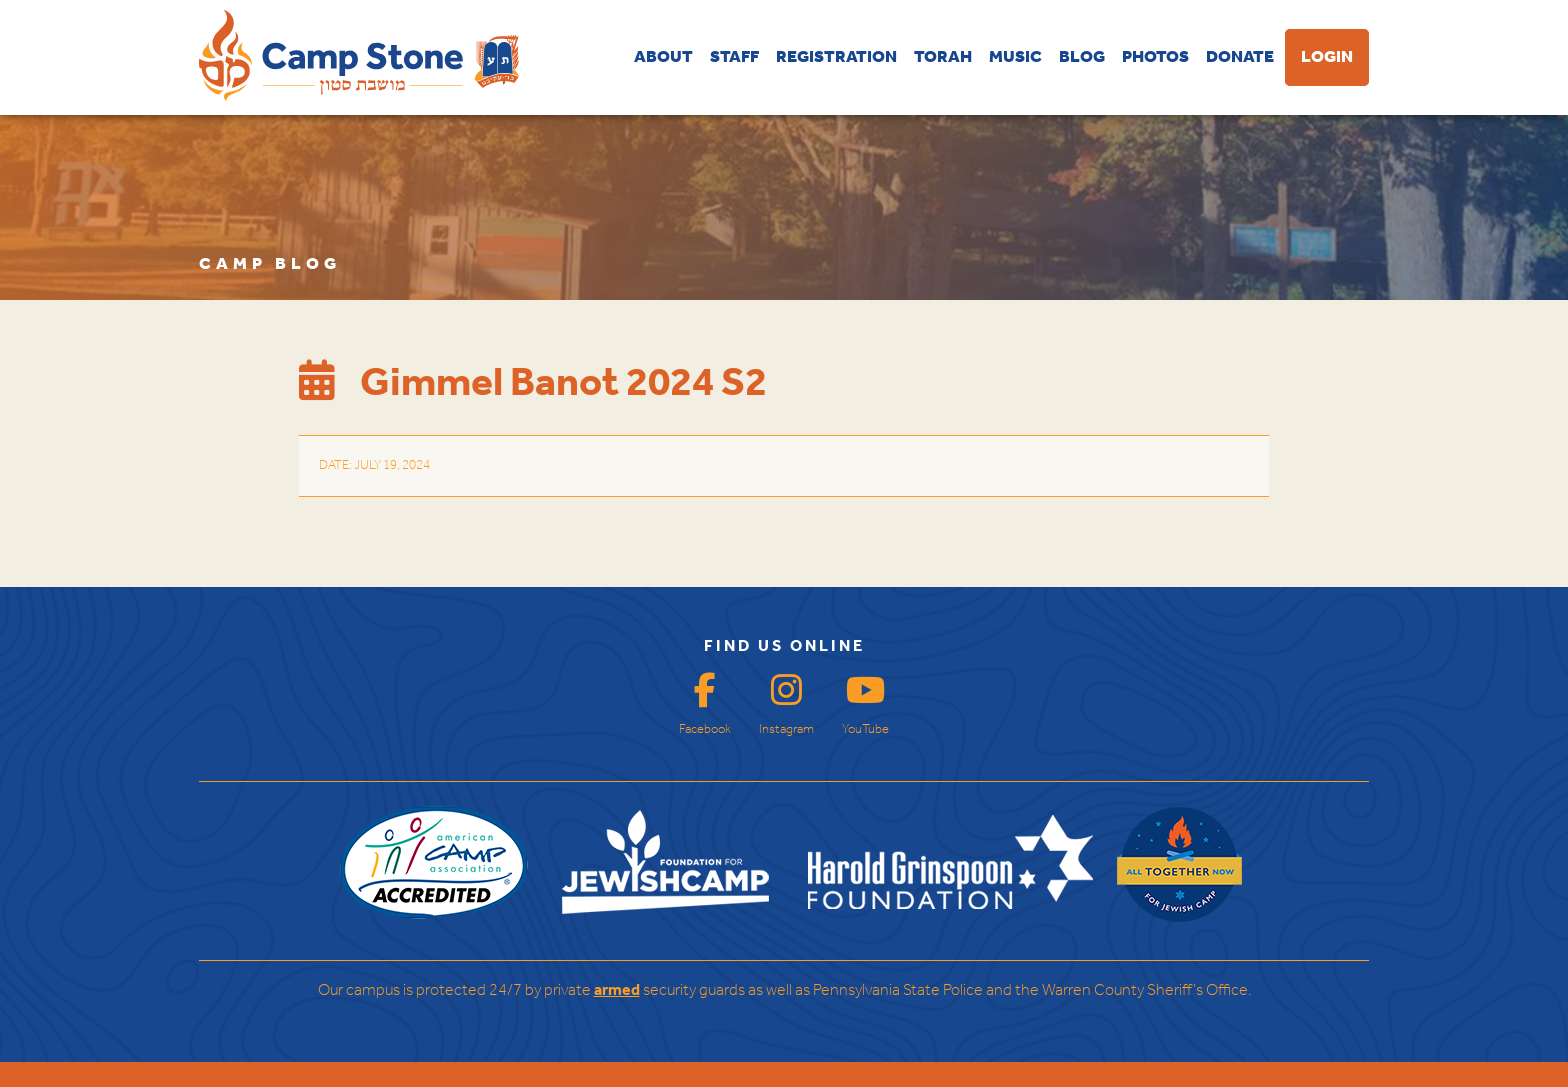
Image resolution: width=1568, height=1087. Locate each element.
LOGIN (1327, 57)
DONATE (1240, 57)
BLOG (1082, 57)
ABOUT (663, 57)
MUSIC (1015, 57)
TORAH (943, 57)
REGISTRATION (836, 57)
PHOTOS (1155, 57)
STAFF (734, 57)
